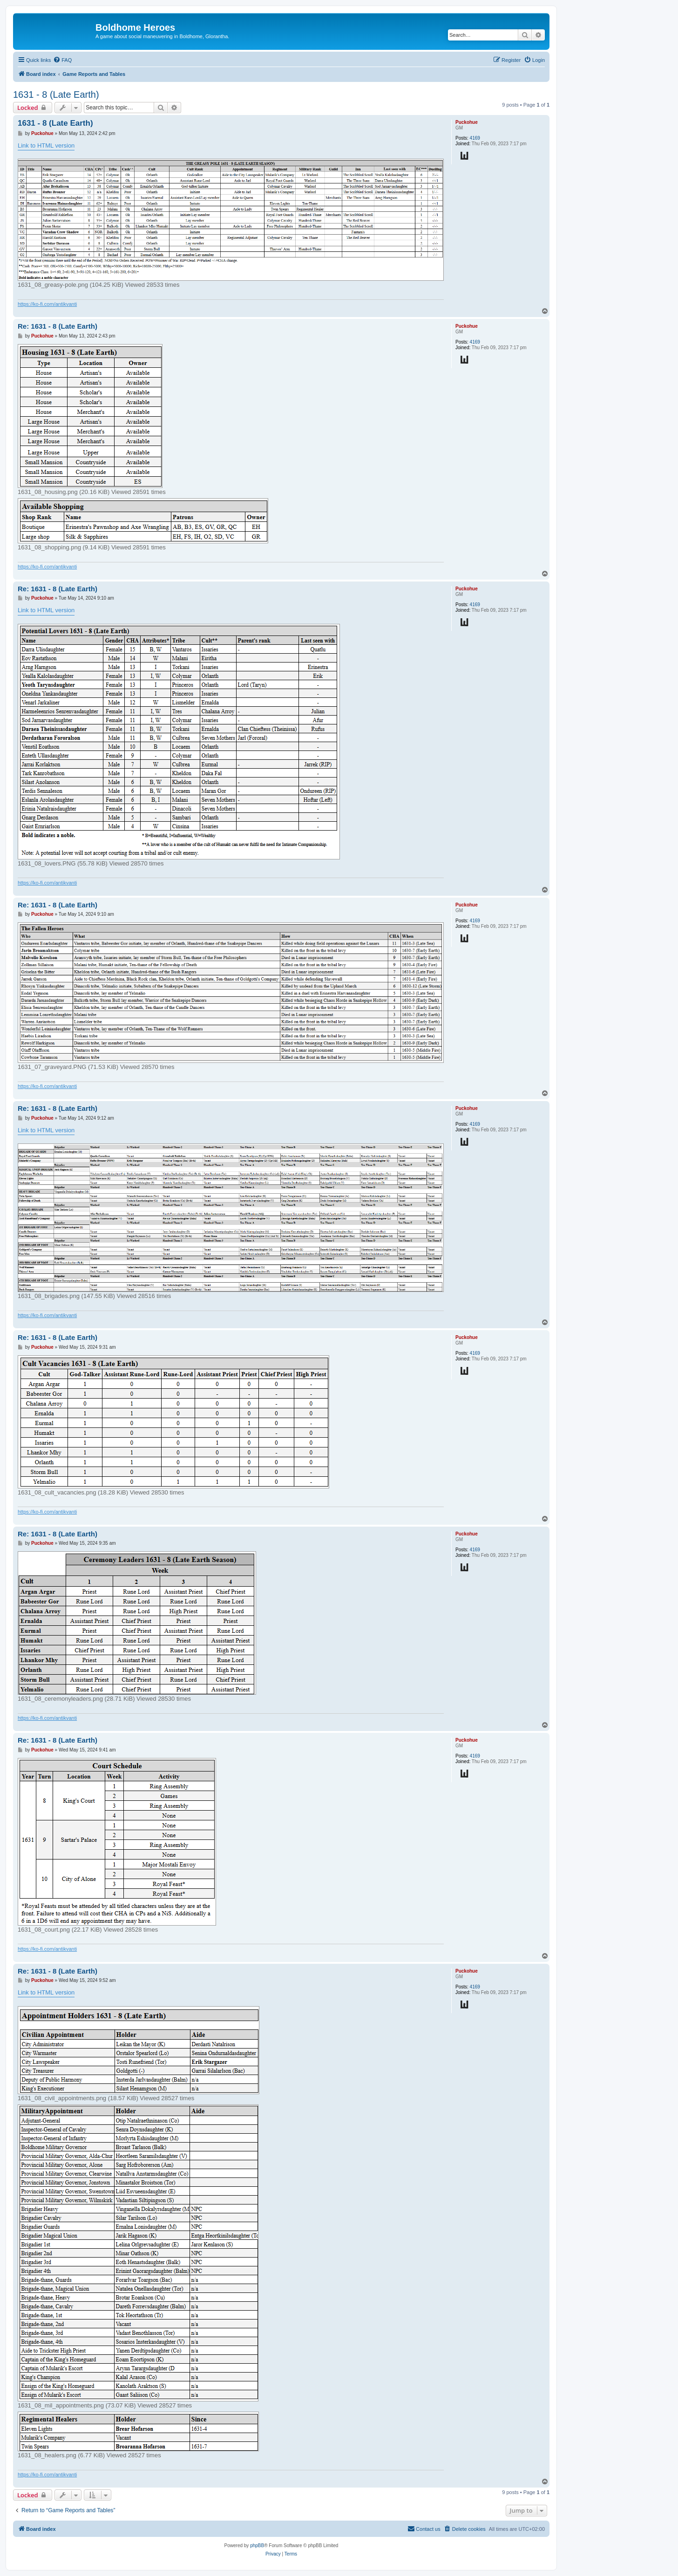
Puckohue (466, 122)
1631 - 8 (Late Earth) (56, 94)
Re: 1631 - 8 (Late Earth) (57, 326)
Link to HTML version (46, 145)
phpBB (257, 2545)
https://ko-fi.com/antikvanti (47, 304)
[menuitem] (62, 60)
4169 (475, 138)
